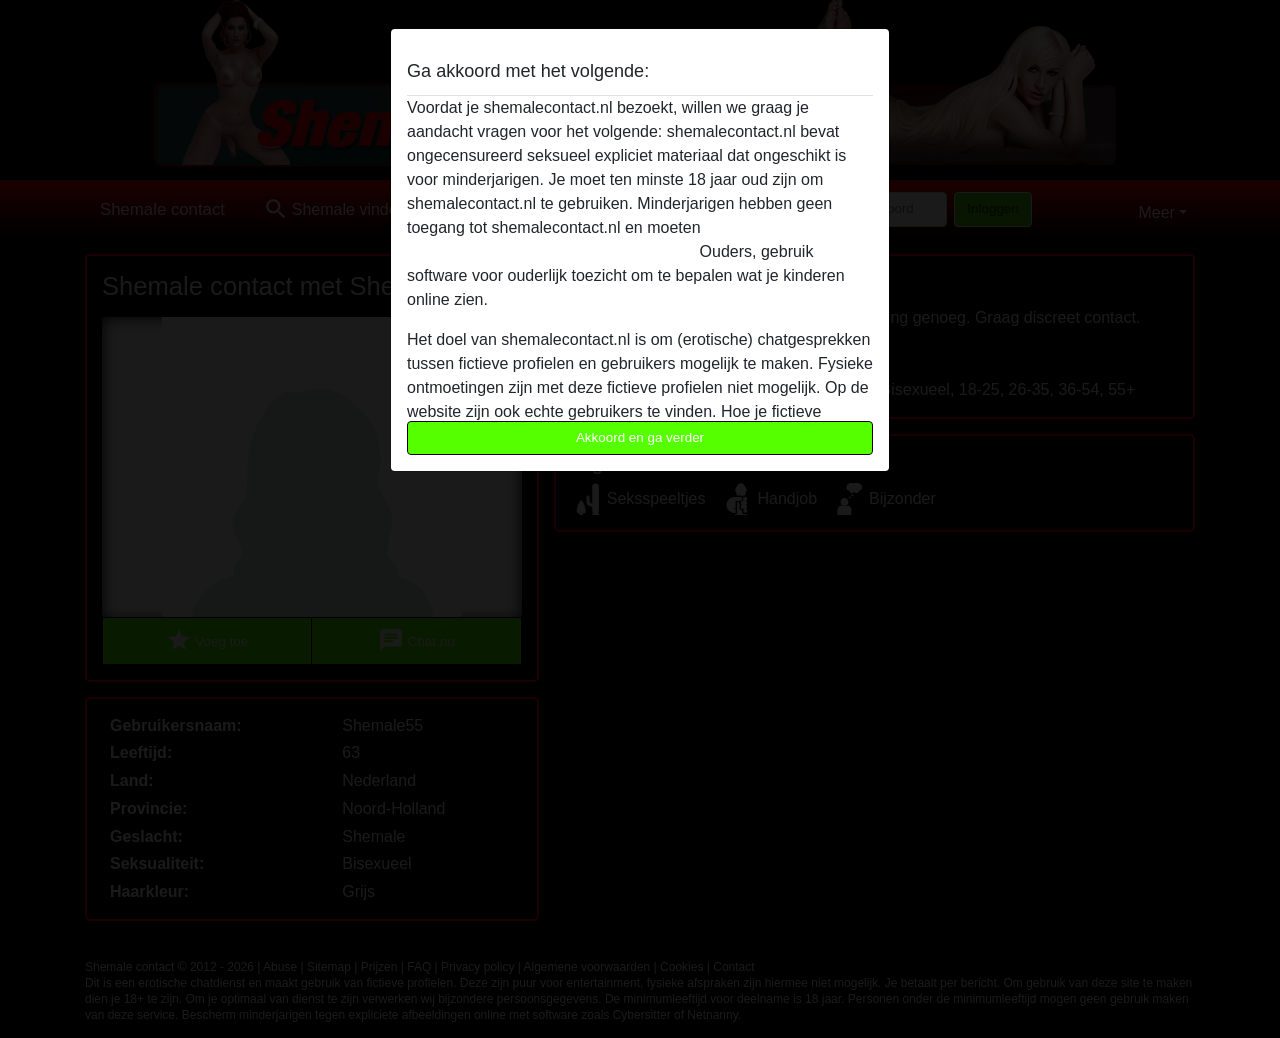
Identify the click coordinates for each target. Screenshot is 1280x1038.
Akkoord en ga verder (640, 437)
